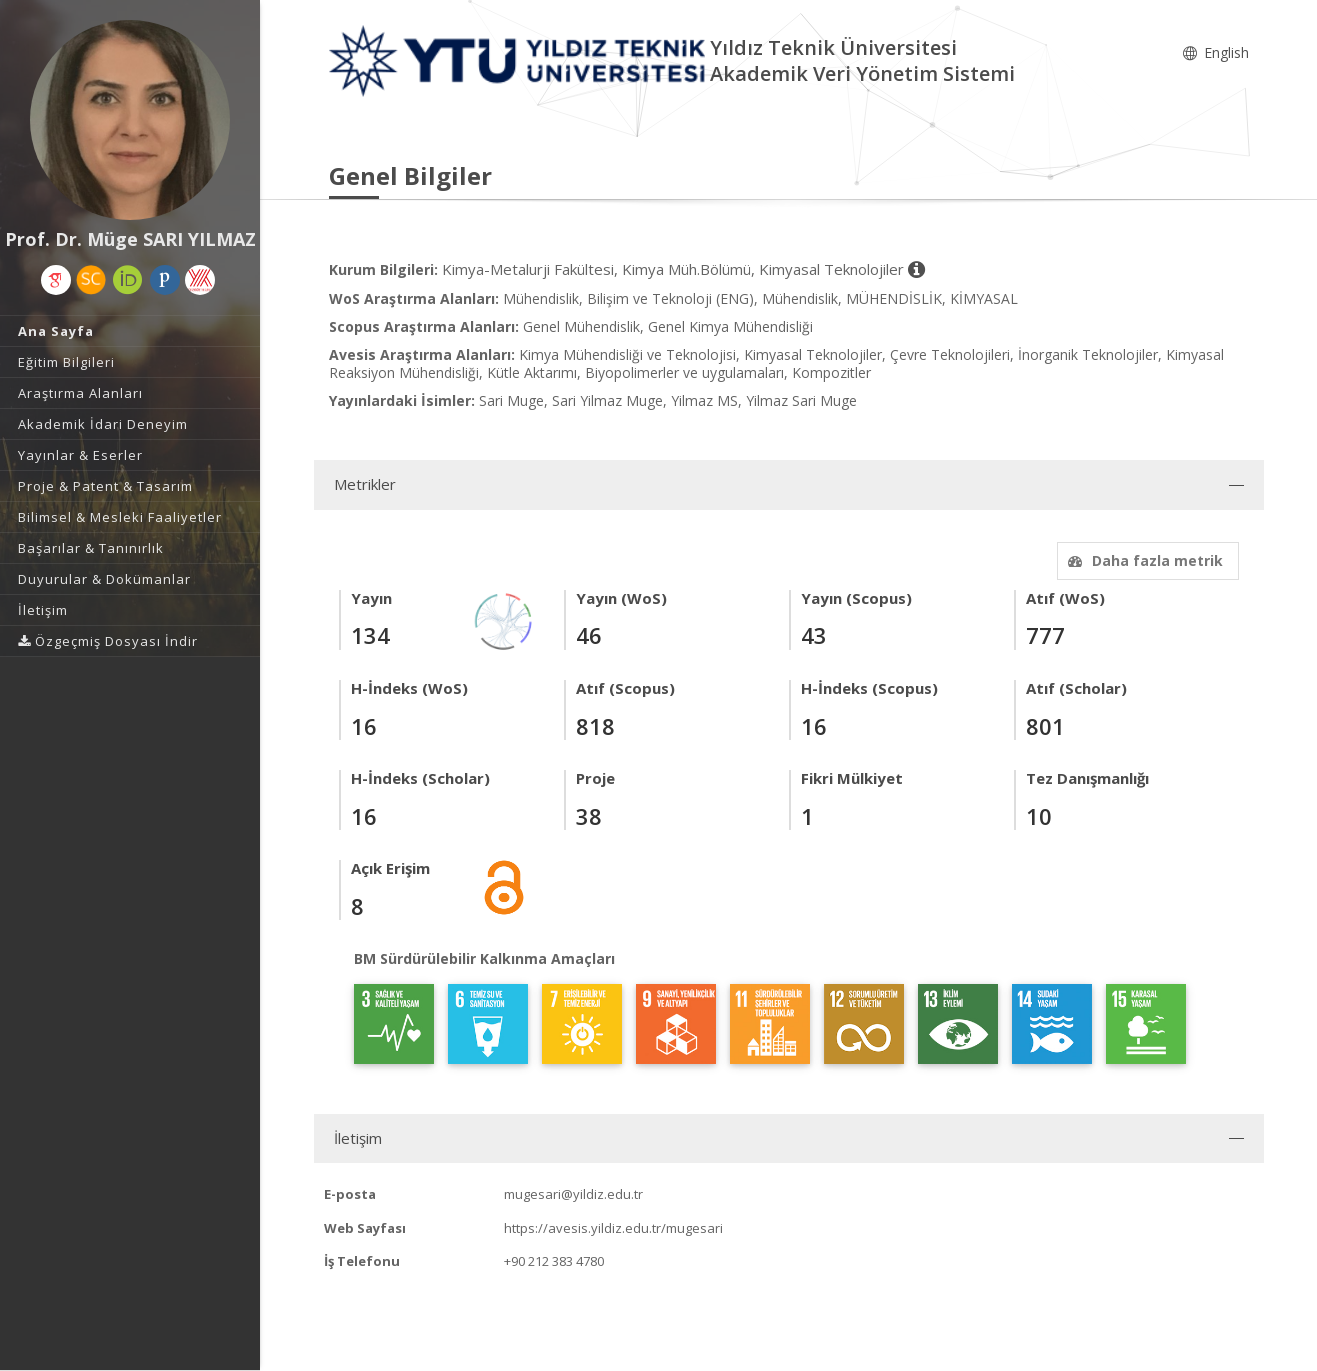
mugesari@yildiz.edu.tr (573, 1194)
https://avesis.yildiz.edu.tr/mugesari (613, 1228)
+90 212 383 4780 (554, 1261)
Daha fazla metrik (1143, 560)
